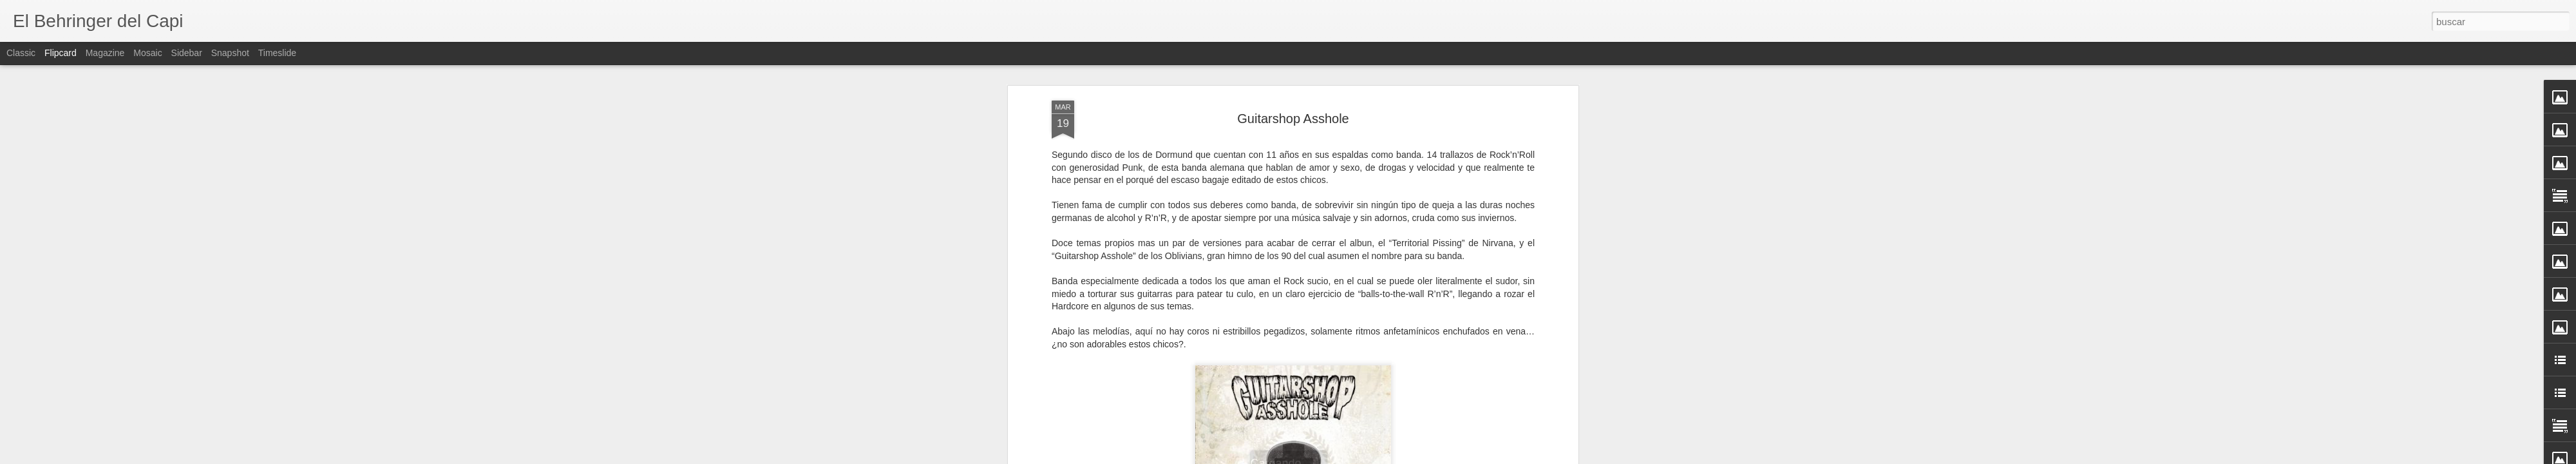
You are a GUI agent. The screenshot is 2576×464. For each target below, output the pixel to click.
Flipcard (60, 53)
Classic (20, 53)
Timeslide (277, 53)
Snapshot (230, 53)
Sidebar (186, 53)
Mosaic (147, 53)
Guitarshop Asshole (1293, 113)
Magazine (105, 53)
